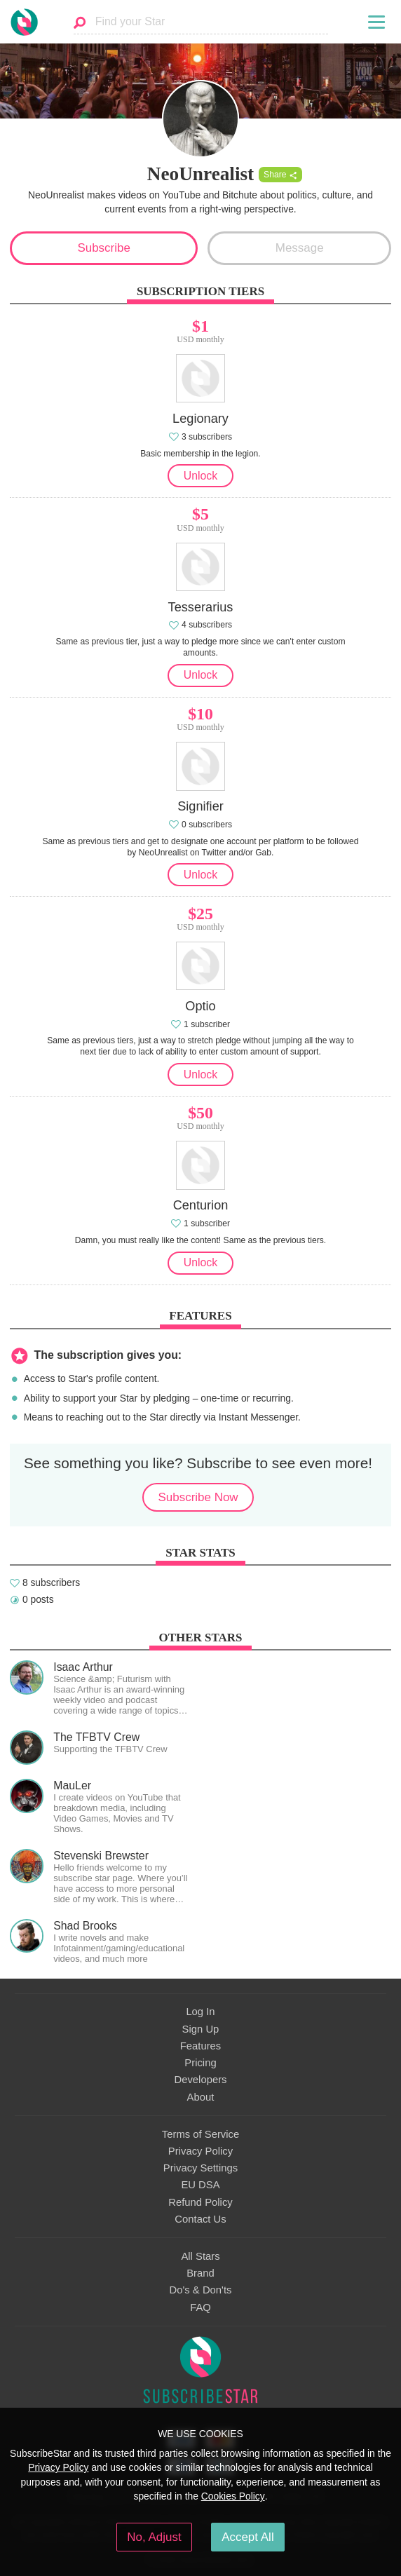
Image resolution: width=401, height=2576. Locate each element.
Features (201, 2046)
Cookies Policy (233, 2496)
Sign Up (200, 2029)
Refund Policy (200, 2202)
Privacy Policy (200, 2151)
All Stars (200, 2256)
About (201, 2097)
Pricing (200, 2062)
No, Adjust (154, 2537)
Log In (200, 2011)
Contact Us (200, 2219)
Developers (200, 2079)
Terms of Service (200, 2134)
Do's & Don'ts (201, 2290)
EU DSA (200, 2184)
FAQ (200, 2307)
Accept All (248, 2537)
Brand (200, 2273)
